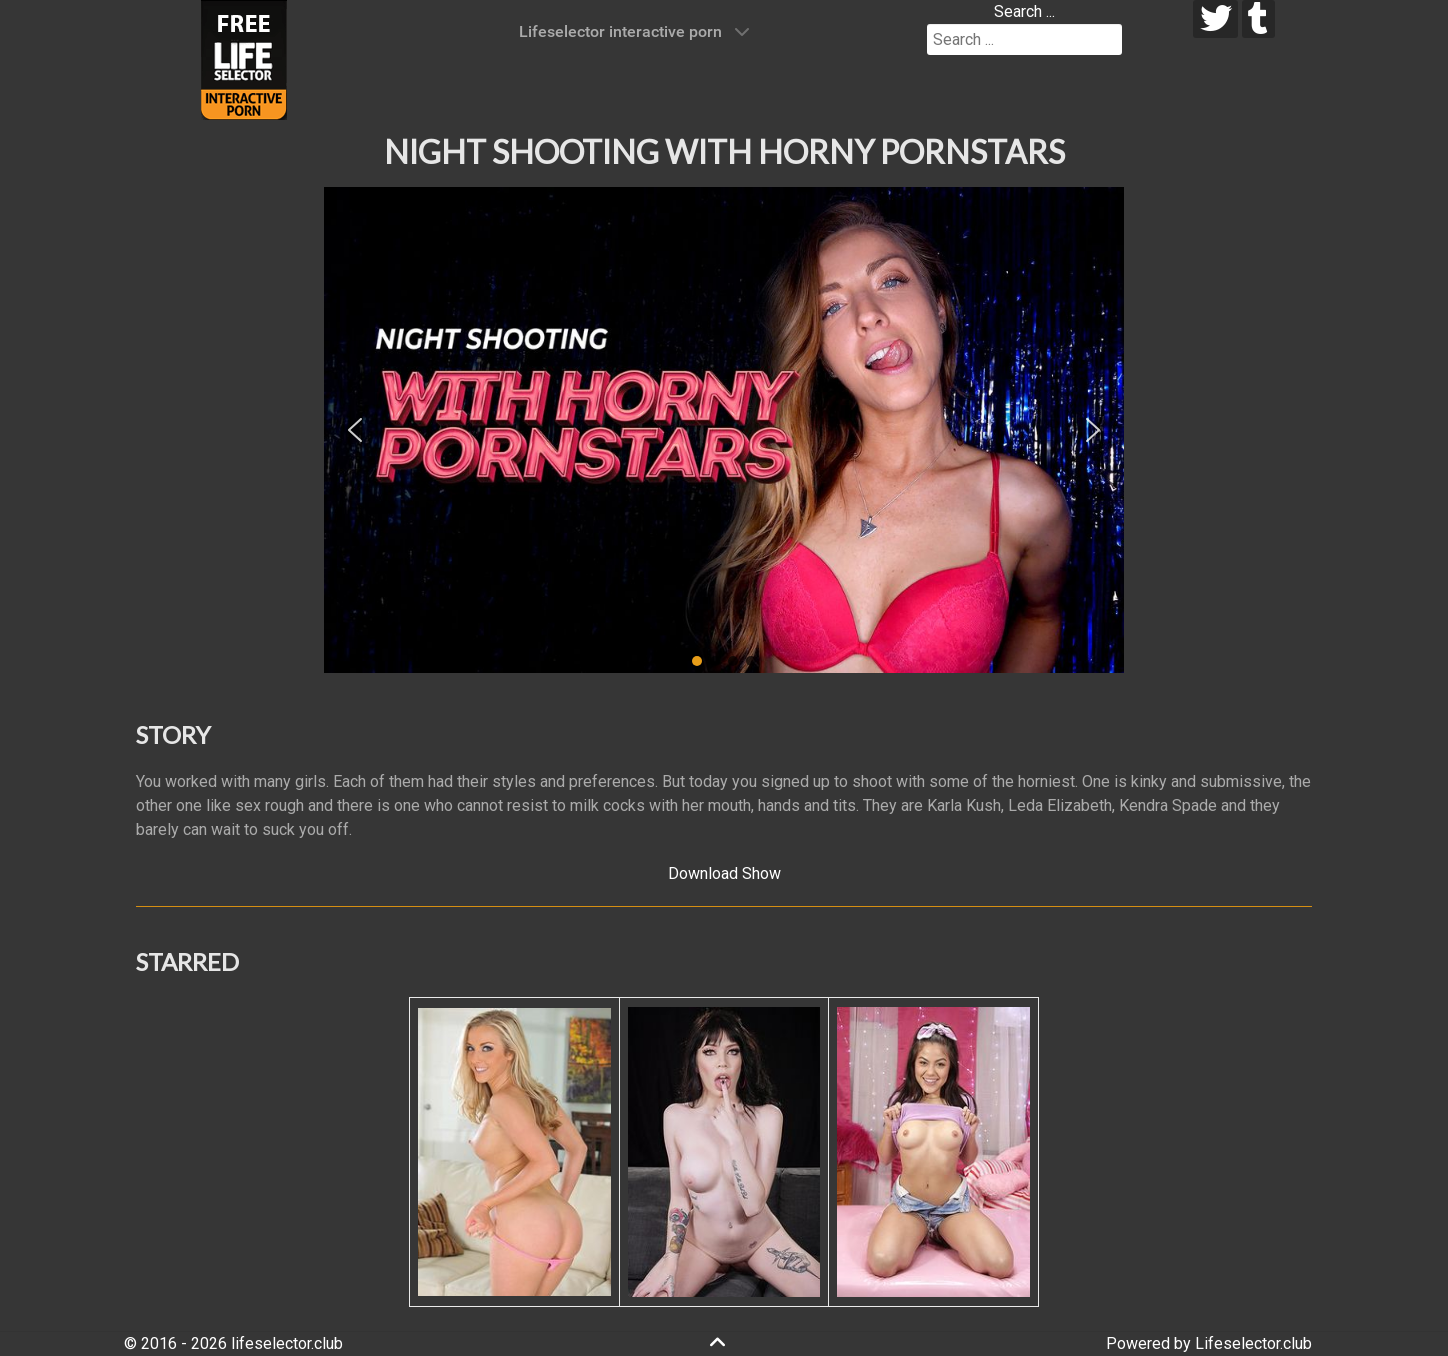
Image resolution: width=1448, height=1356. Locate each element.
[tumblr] (1258, 19)
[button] (355, 430)
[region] (724, 430)
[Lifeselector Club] (244, 58)
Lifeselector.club (1253, 1343)
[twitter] (1215, 19)
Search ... (1024, 11)
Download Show (724, 873)
